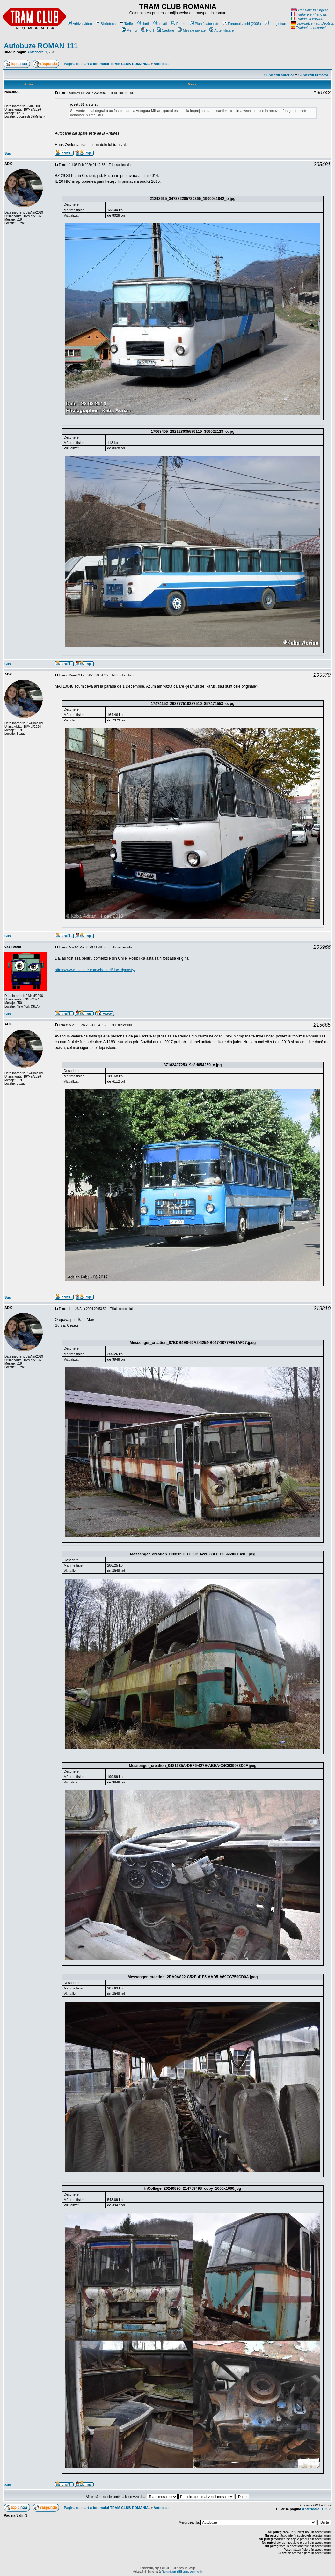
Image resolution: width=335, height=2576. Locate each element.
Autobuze (162, 64)
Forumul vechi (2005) (242, 24)
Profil (147, 30)
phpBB (159, 2568)
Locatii (160, 24)
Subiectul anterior (279, 75)
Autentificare (221, 30)
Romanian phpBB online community (182, 2571)
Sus (7, 153)
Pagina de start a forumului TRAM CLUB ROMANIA (106, 64)
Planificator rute (204, 24)
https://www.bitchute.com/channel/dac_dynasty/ (95, 970)
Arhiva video (80, 24)
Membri (130, 30)
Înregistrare (276, 24)
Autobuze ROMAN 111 (41, 46)
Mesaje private (192, 30)
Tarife (126, 24)
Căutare (165, 30)
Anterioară (35, 52)
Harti (143, 24)
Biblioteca (106, 24)
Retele (178, 24)
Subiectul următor (313, 75)
